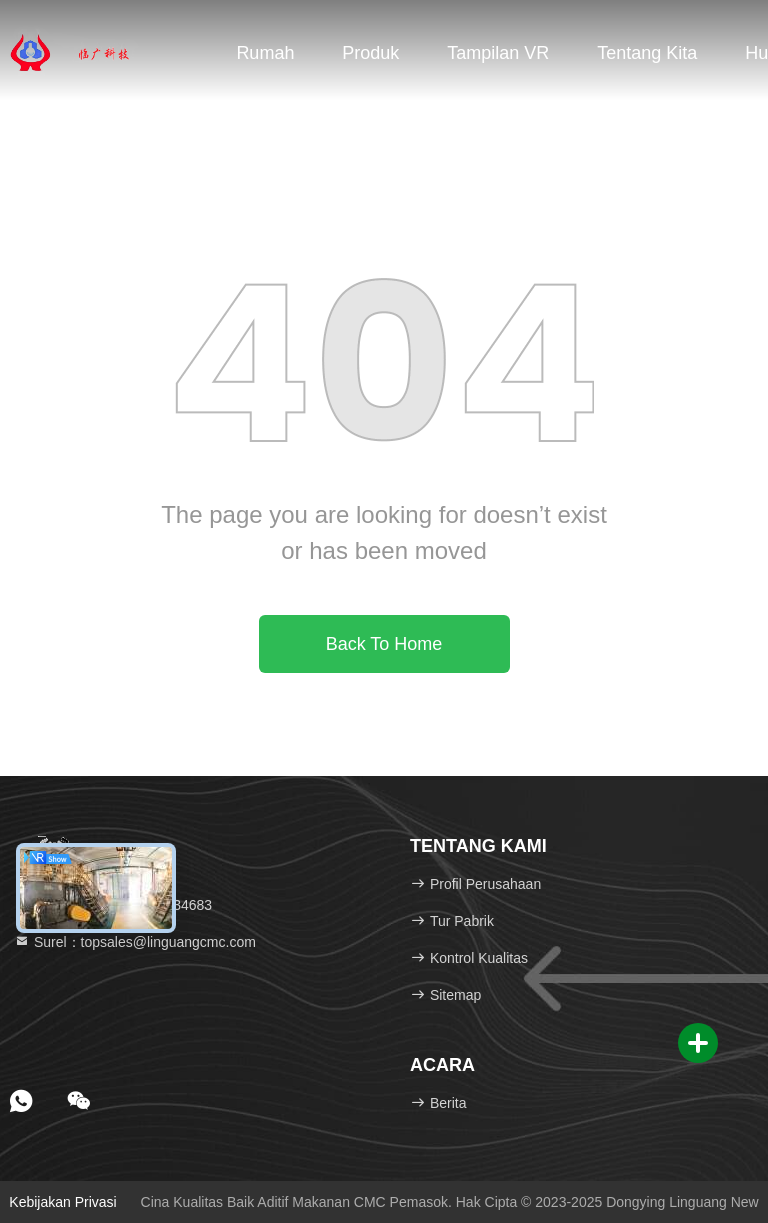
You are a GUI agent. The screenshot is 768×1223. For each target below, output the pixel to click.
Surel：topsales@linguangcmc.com (135, 942)
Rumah (265, 53)
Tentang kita (647, 53)
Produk (370, 53)
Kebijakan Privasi (62, 1202)
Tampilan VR (498, 53)
